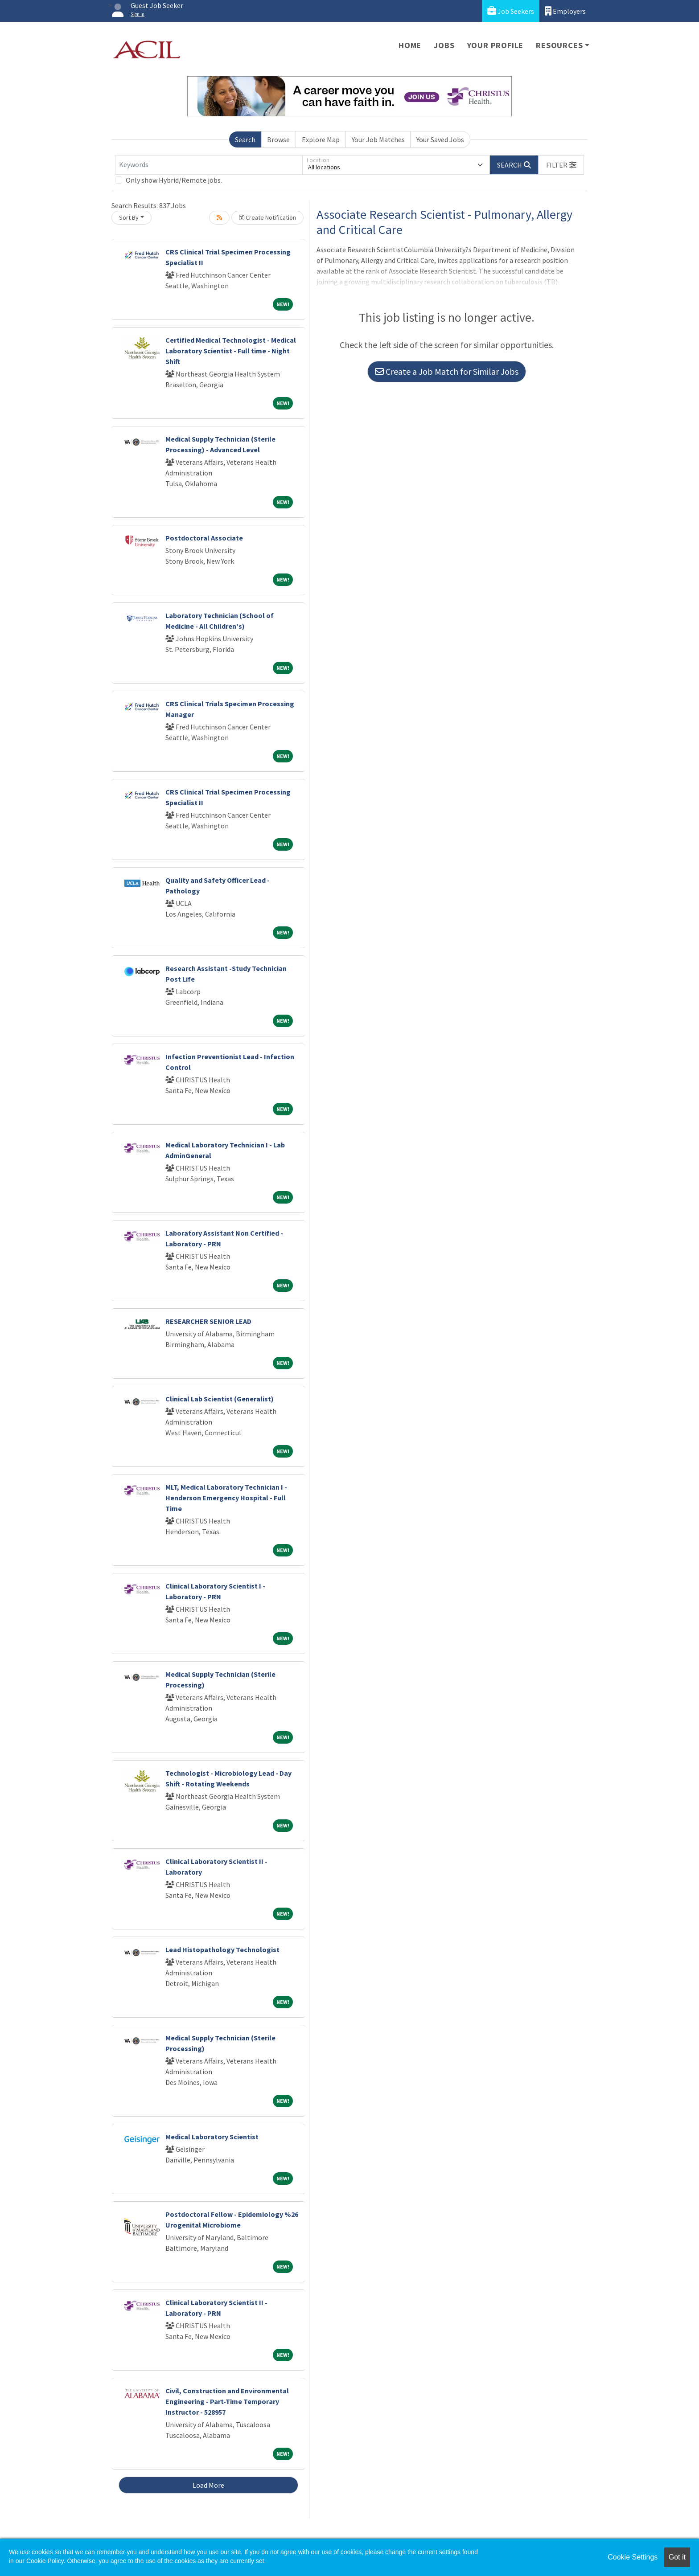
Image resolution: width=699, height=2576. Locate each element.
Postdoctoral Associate (204, 537)
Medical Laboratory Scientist (212, 2136)
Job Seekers (510, 10)
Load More (208, 2485)
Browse (278, 139)
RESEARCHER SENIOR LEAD (208, 1321)
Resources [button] (559, 45)
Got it (677, 2557)
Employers (565, 10)
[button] (561, 165)
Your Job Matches (378, 139)
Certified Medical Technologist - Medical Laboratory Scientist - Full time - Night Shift (230, 351)
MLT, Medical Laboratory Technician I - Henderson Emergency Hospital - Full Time (226, 1498)
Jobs (444, 45)
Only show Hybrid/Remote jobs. (174, 180)
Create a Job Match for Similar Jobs (446, 371)
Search (245, 139)
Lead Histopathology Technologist (222, 1949)
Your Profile (495, 45)
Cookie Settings (633, 2557)
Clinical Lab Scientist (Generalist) (219, 1398)
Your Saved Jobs (440, 139)
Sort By (129, 217)
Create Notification (267, 217)
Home (410, 45)
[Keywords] (208, 165)
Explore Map (321, 139)
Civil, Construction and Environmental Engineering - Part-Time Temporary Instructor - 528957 (227, 2401)
